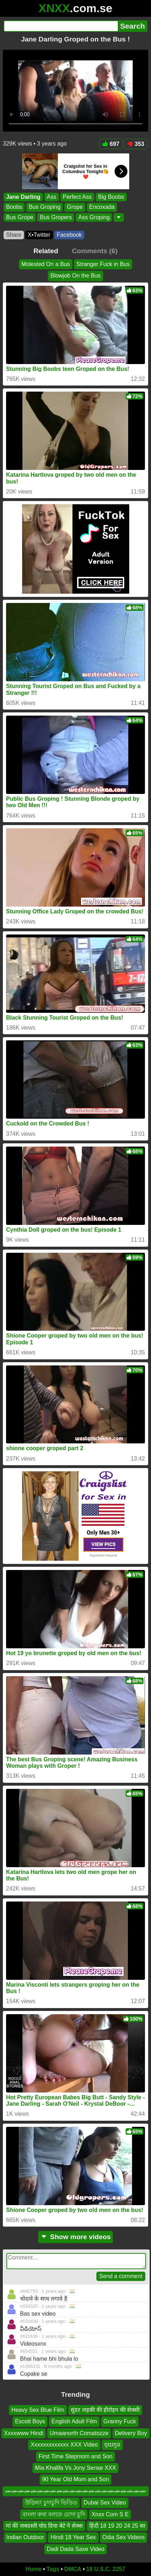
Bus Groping (44, 207)
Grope (74, 207)
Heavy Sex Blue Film (38, 2410)
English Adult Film (74, 2422)
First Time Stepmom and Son (75, 2456)
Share (13, 235)
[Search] (61, 26)
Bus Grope (19, 217)
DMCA (72, 2569)
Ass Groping (94, 217)
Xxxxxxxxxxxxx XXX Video (64, 2445)
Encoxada (102, 207)
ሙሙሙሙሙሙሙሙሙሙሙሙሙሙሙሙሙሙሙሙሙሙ (75, 2491)
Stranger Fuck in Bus (103, 264)
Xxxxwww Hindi (23, 2433)
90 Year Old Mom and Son (75, 2480)
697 (111, 144)
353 (135, 144)
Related (46, 251)
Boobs (14, 207)
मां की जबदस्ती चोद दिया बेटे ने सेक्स (44, 2526)
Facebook (69, 235)
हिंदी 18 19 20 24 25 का (117, 2526)
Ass (51, 197)
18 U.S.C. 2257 (105, 2569)
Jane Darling (23, 197)
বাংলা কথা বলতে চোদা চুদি (53, 2514)
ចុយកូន (112, 2445)
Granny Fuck (120, 2422)
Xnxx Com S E (110, 2514)
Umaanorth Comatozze (79, 2433)
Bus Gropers (56, 217)
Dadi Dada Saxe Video (76, 2549)
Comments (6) (94, 251)
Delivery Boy (131, 2433)
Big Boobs (111, 197)
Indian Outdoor (25, 2538)
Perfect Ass (77, 197)
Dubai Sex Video (105, 2503)
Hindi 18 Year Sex (73, 2538)
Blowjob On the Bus (75, 276)
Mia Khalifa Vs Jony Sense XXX (75, 2468)
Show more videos (75, 2237)
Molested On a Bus (45, 264)
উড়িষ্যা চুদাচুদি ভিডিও (51, 2503)
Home (33, 2569)
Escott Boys (30, 2422)
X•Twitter (39, 235)
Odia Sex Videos (123, 2538)
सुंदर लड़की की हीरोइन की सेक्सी (105, 2410)
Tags (52, 2569)
